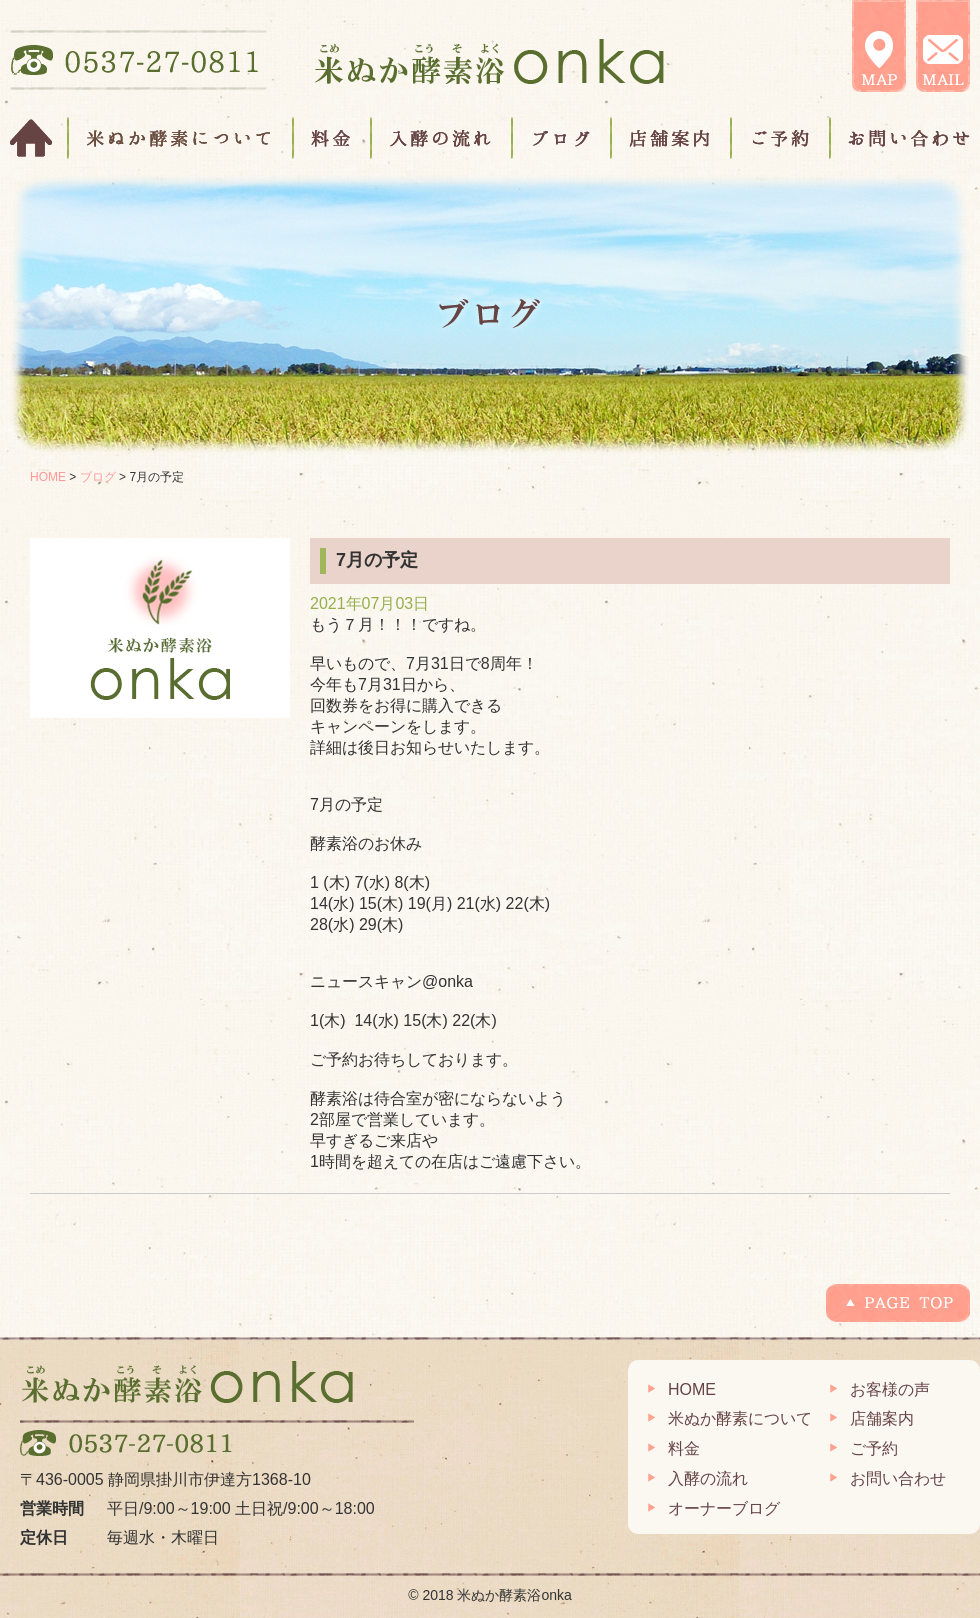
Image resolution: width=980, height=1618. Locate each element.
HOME (39, 138)
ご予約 (781, 138)
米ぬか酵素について (181, 138)
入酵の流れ (442, 138)
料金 (333, 138)
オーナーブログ (724, 1508)
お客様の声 (890, 1389)
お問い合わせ (900, 138)
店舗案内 (672, 138)
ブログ (562, 138)
